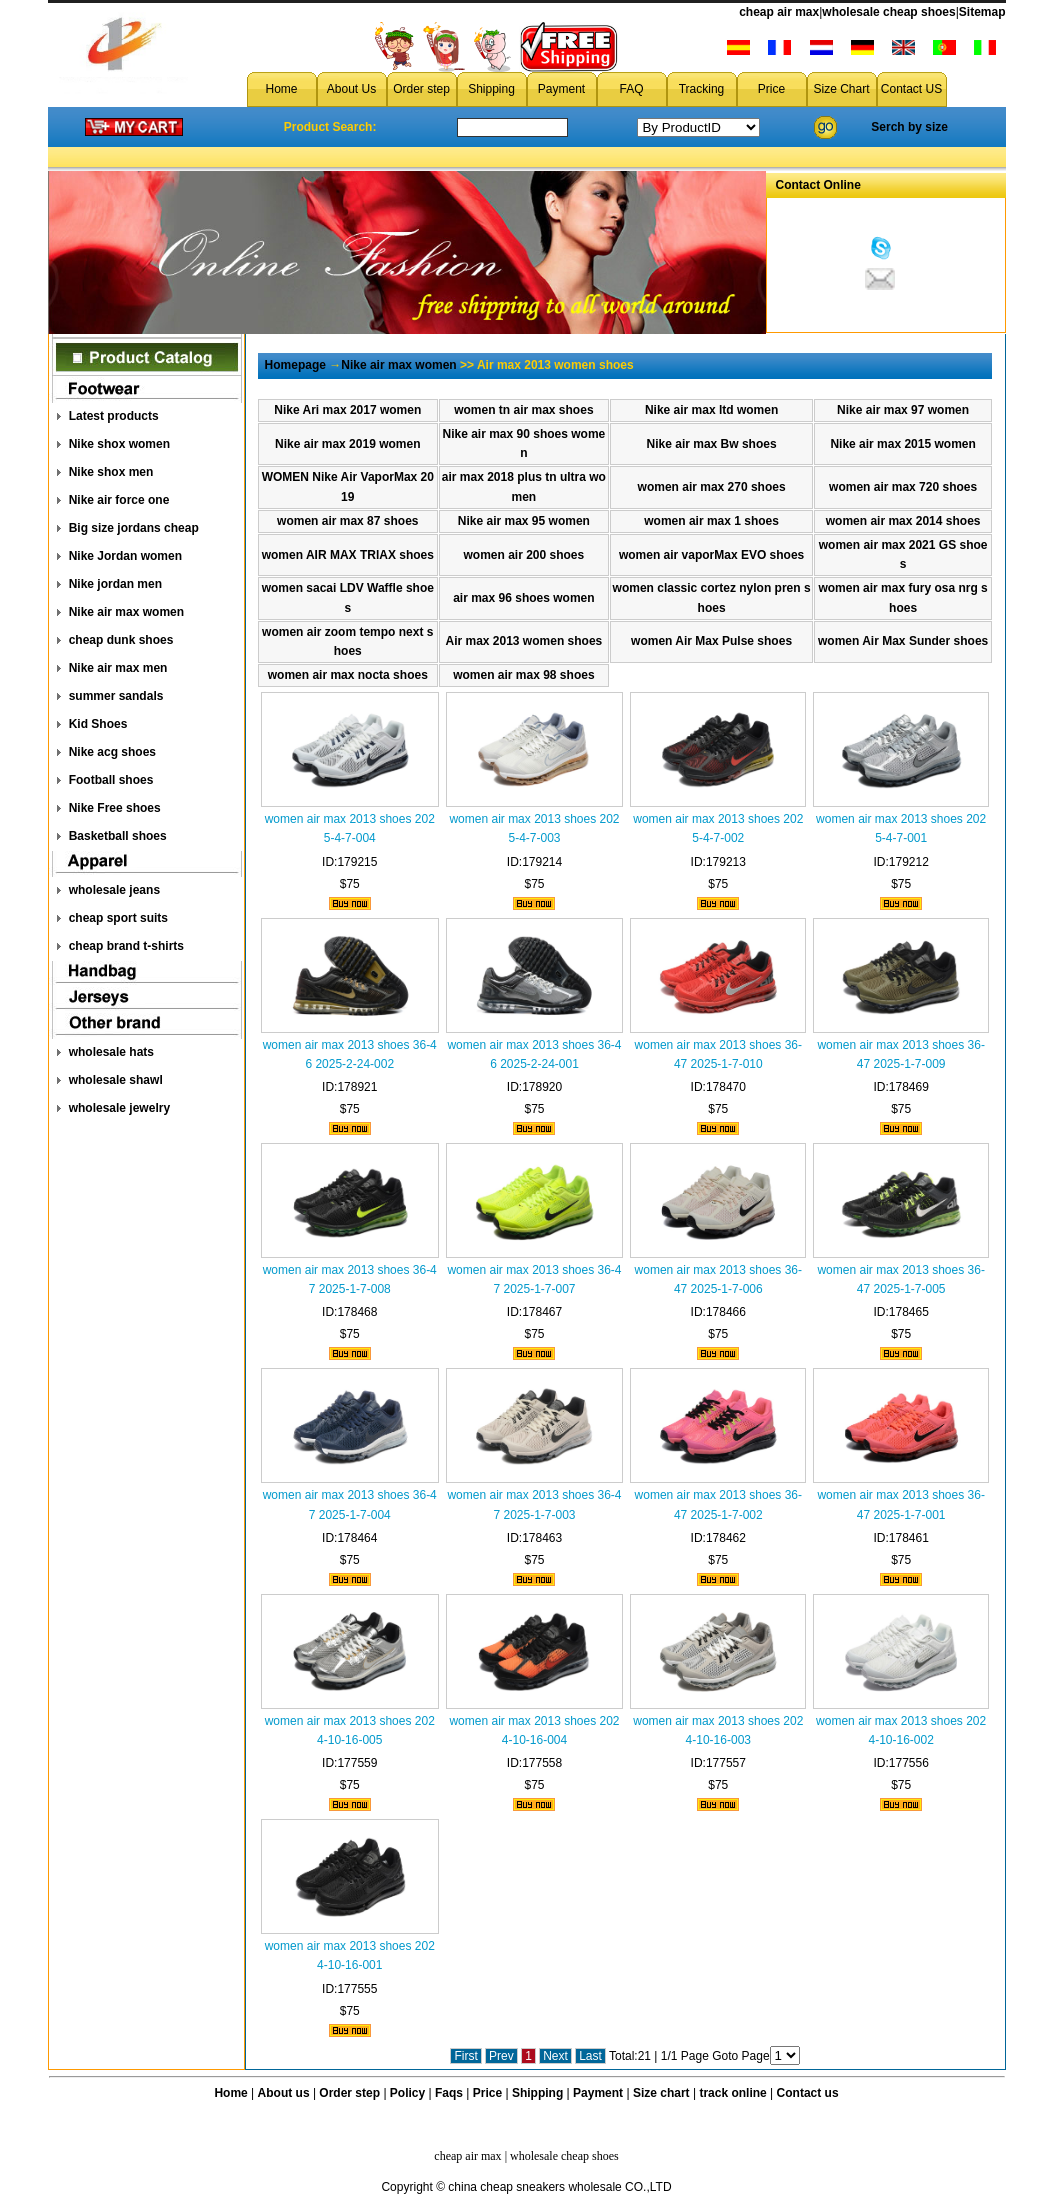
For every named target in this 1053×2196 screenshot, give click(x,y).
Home (281, 89)
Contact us (808, 2093)
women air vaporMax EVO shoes (711, 555)
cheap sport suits (118, 918)
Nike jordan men (115, 584)
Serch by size (909, 127)
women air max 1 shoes (711, 521)
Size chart (661, 2093)
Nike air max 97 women (903, 410)
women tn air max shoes (523, 410)
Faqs (449, 2093)
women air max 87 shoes (347, 521)
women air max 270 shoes (712, 487)
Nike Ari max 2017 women (347, 410)
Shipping (491, 89)
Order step (421, 89)
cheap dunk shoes (121, 640)
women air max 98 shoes (523, 675)
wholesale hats (111, 1052)
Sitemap (982, 12)
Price (771, 89)
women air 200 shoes (524, 555)
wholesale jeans (114, 890)
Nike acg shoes (112, 752)
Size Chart (841, 89)
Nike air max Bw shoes (712, 444)
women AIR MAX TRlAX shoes (348, 555)
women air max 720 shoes (903, 487)
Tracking (702, 89)
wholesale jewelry (119, 1108)
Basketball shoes (118, 836)
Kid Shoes (98, 724)
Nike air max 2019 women (347, 444)
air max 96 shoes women (523, 598)
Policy (407, 2093)
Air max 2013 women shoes (523, 641)
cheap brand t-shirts (126, 946)
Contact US (911, 89)
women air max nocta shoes (348, 675)
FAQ (631, 89)
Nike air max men (118, 668)
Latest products (114, 416)
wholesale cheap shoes (888, 12)
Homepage (295, 365)
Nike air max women (126, 612)
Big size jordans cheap (134, 528)
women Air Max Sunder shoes (903, 641)
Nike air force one (119, 500)
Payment (561, 89)
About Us (351, 89)
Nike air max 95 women (524, 521)
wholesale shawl (116, 1080)
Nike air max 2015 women (902, 444)
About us (284, 2093)
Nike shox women (119, 444)
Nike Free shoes (115, 808)
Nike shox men (111, 472)
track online (732, 2093)
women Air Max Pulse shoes (711, 641)
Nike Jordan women (125, 556)
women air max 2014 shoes (903, 521)
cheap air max (779, 12)
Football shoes (111, 780)
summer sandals (116, 696)
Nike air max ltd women (711, 410)
